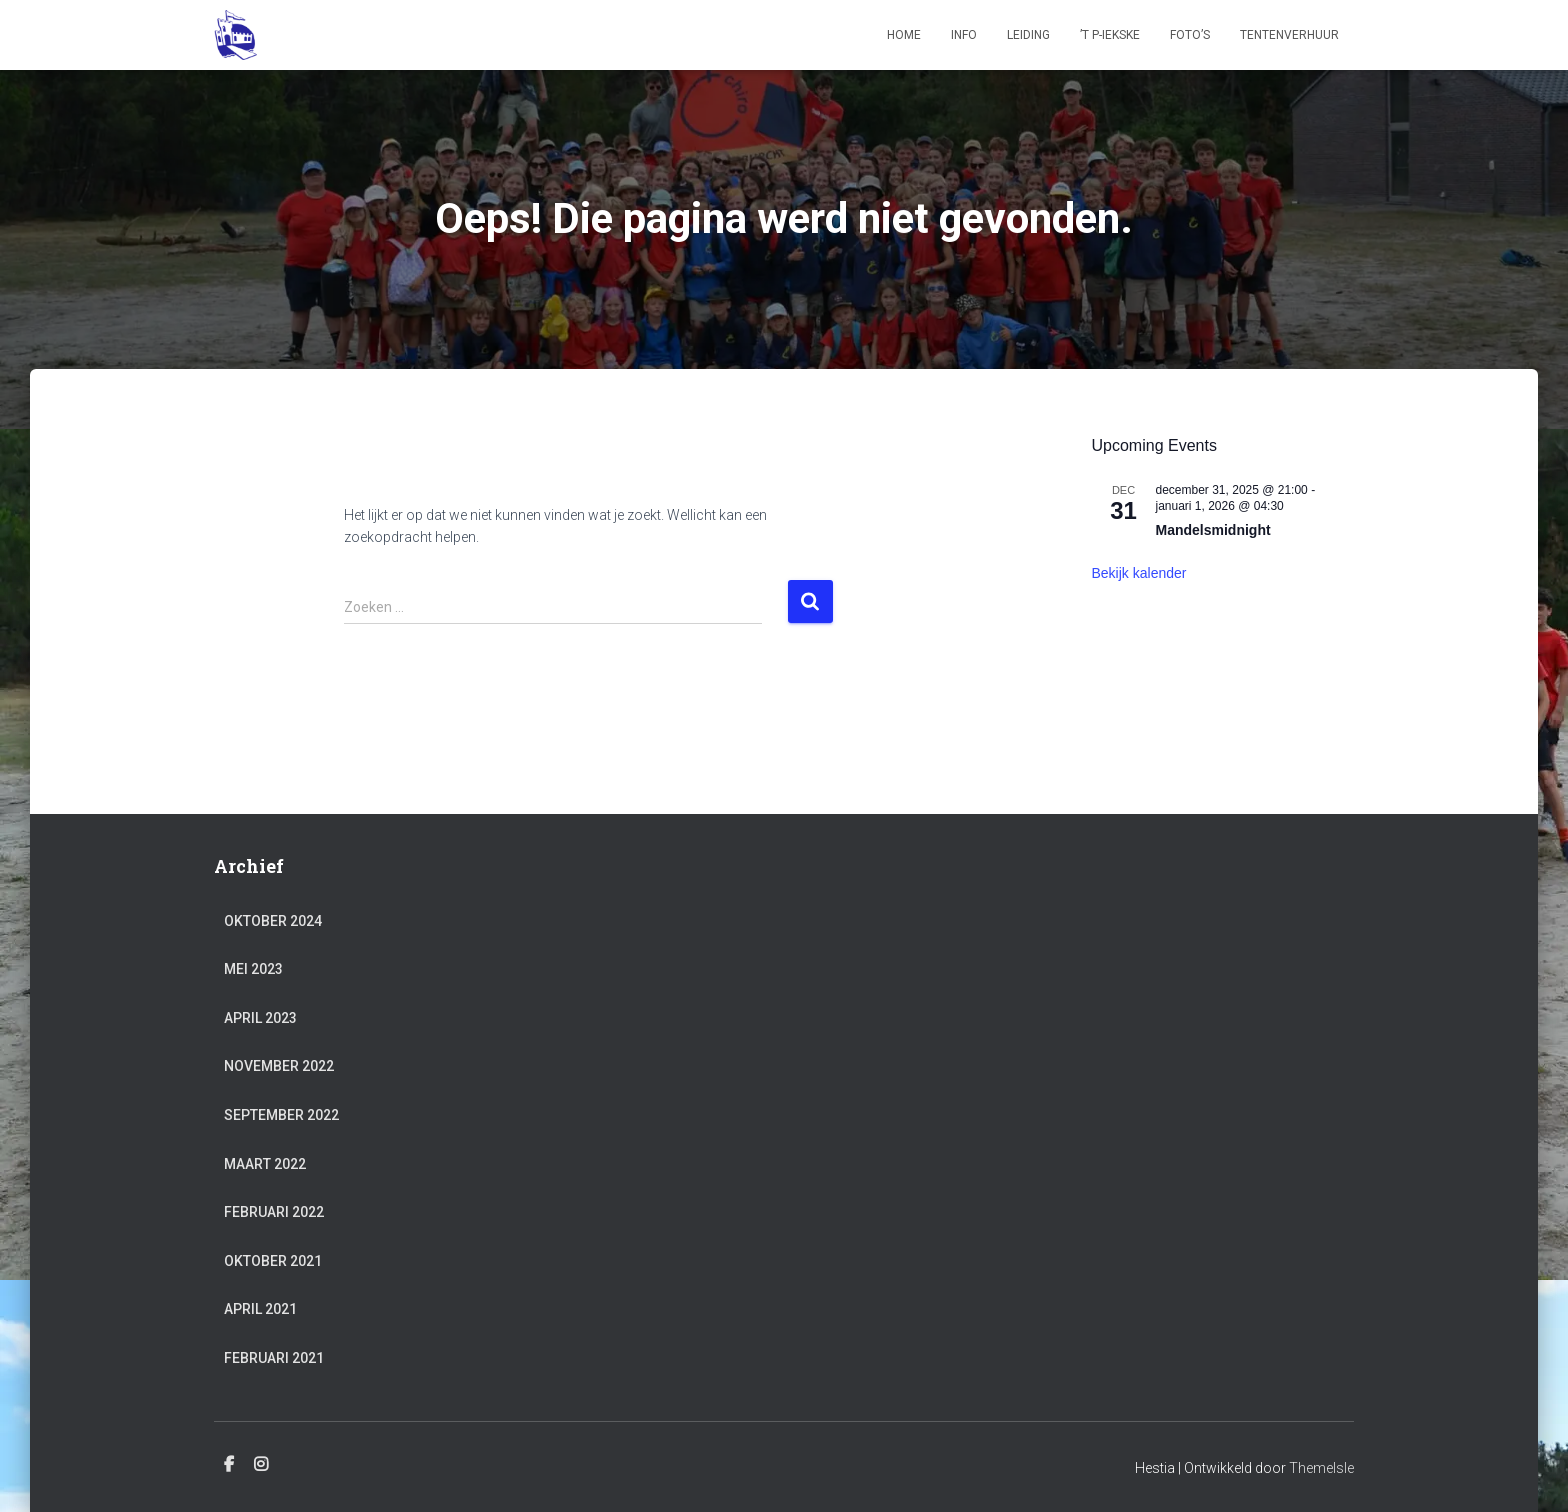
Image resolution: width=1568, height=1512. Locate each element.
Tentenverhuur (1289, 35)
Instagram (261, 1465)
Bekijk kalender (1139, 573)
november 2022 (279, 1066)
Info (964, 35)
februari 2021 (274, 1358)
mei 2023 (253, 969)
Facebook (229, 1465)
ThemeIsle (1321, 1468)
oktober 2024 (273, 921)
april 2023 (260, 1018)
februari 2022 (274, 1212)
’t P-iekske (1110, 35)
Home (904, 35)
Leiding (1028, 35)
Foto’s (1190, 35)
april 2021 (260, 1309)
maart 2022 (265, 1164)
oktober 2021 (273, 1261)
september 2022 (281, 1115)
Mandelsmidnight (1213, 530)
